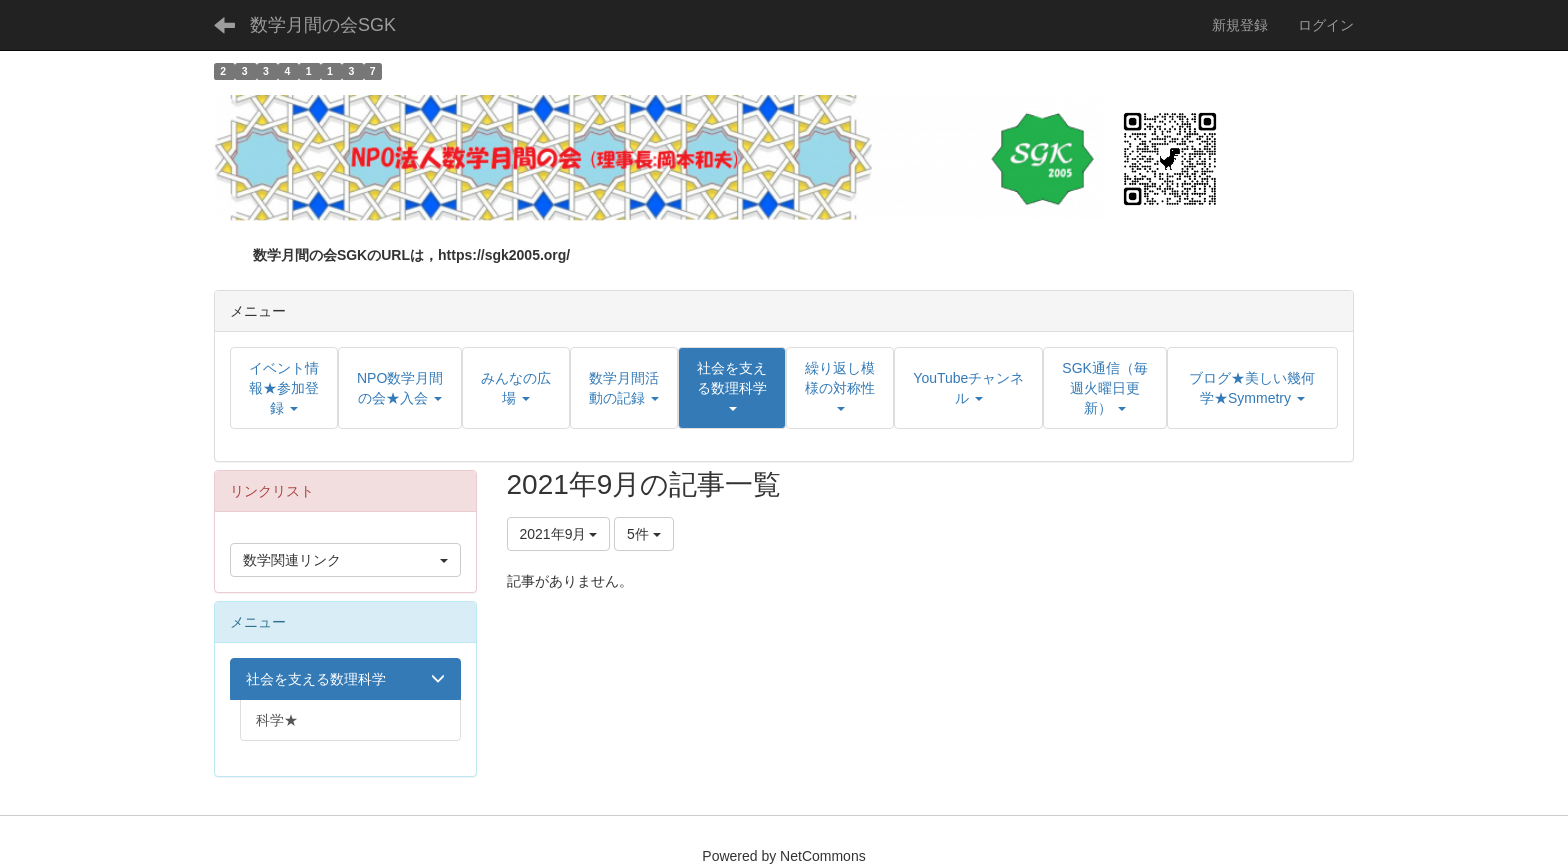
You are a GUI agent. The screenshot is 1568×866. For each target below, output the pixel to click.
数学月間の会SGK (323, 25)
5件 (644, 534)
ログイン (1326, 25)
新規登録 (1240, 25)
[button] (732, 388)
